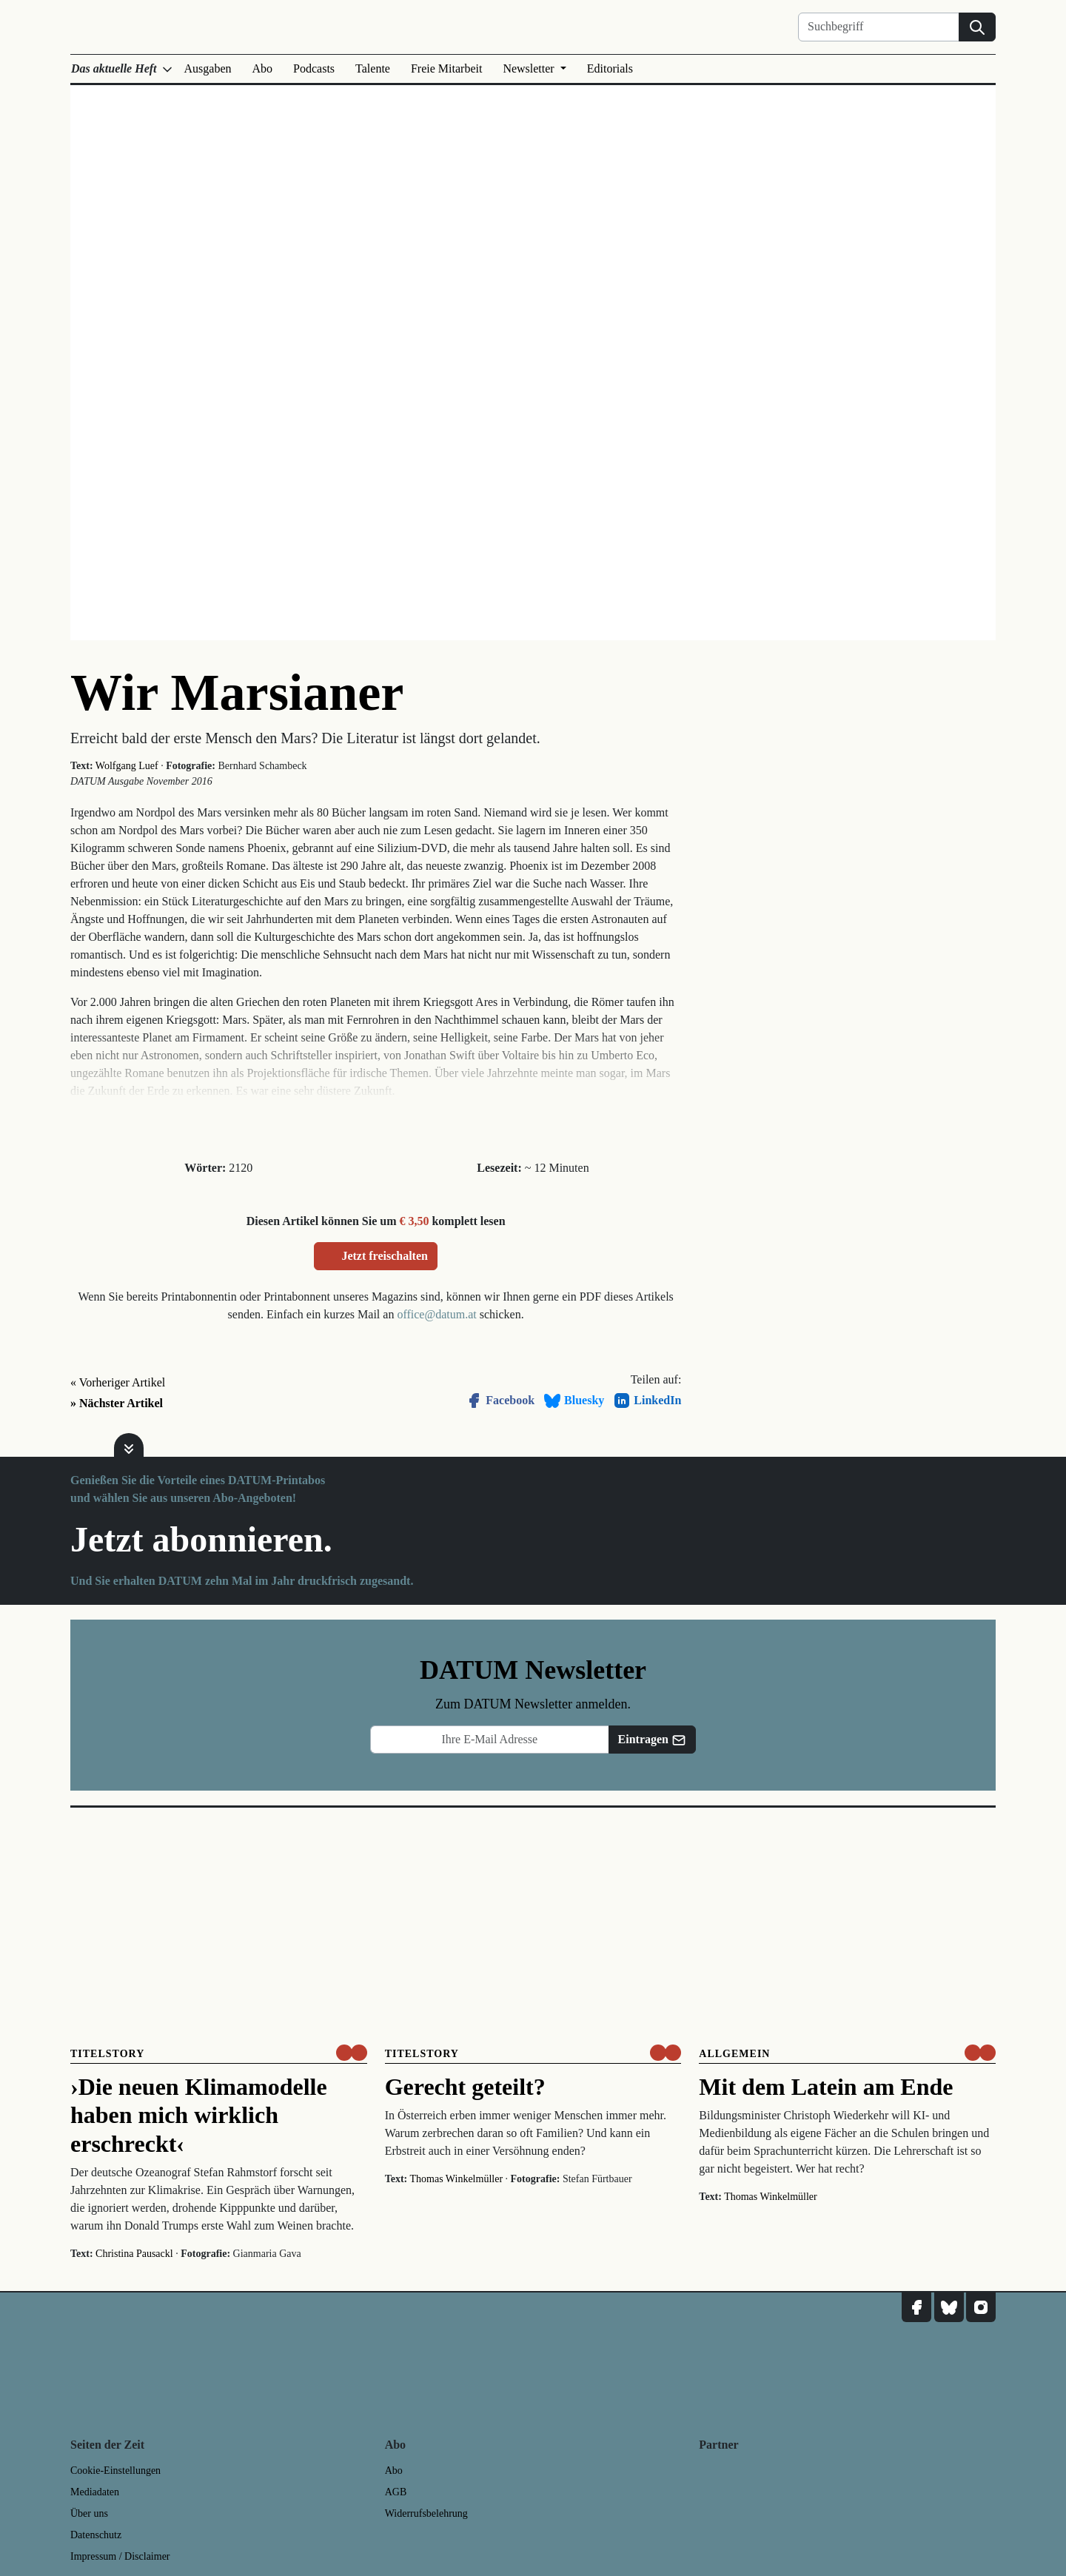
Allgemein (734, 2053)
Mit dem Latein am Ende (826, 2086)
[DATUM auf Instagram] (981, 2307)
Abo (262, 68)
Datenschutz (95, 2534)
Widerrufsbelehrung (426, 2513)
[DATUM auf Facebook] (916, 2307)
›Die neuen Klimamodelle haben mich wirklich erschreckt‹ (198, 2115)
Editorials (610, 68)
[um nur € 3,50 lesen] (351, 2053)
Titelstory (107, 2053)
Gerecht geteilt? (465, 2086)
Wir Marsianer (236, 692)
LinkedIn (647, 1400)
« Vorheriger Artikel (117, 1382)
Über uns (89, 2513)
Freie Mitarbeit (446, 68)
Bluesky (573, 1400)
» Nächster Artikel (116, 1403)
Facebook (499, 1400)
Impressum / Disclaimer (120, 2556)
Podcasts (314, 68)
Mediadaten (94, 2492)
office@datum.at (436, 1314)
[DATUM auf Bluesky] (949, 2307)
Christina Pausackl (134, 2253)
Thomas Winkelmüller (456, 2178)
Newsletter (530, 68)
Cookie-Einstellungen (115, 2470)
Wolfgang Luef (126, 765)
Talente (372, 68)
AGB (396, 2492)
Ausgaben (208, 68)
